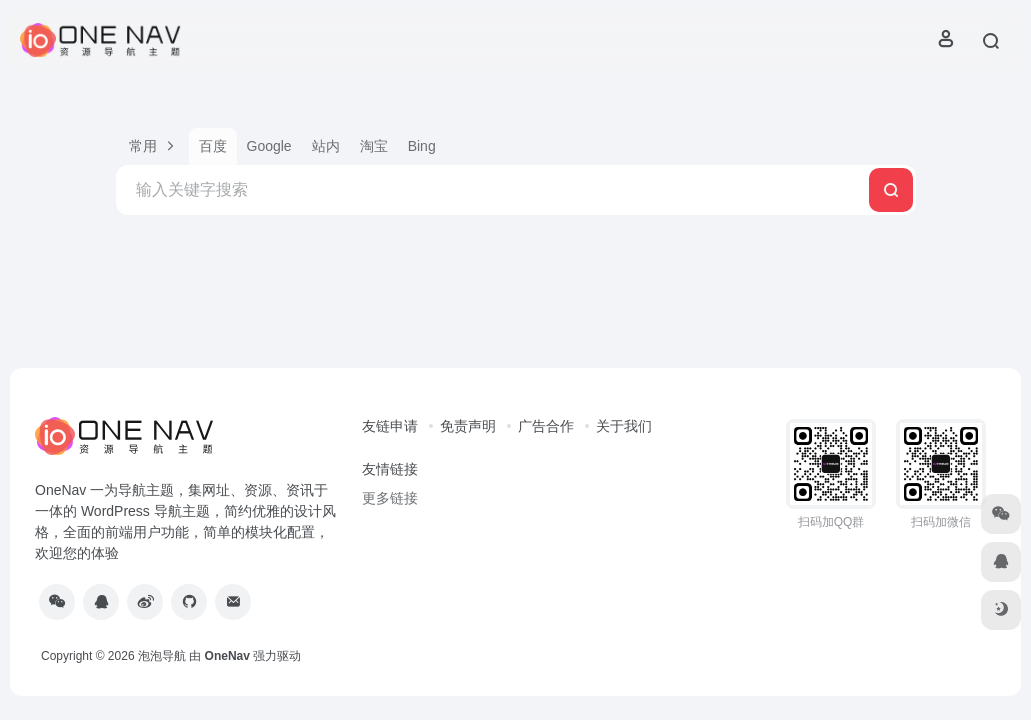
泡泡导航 (162, 656)
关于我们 (624, 426)
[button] (152, 146)
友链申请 (390, 426)
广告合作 (546, 426)
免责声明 (468, 426)
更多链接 (390, 498)
